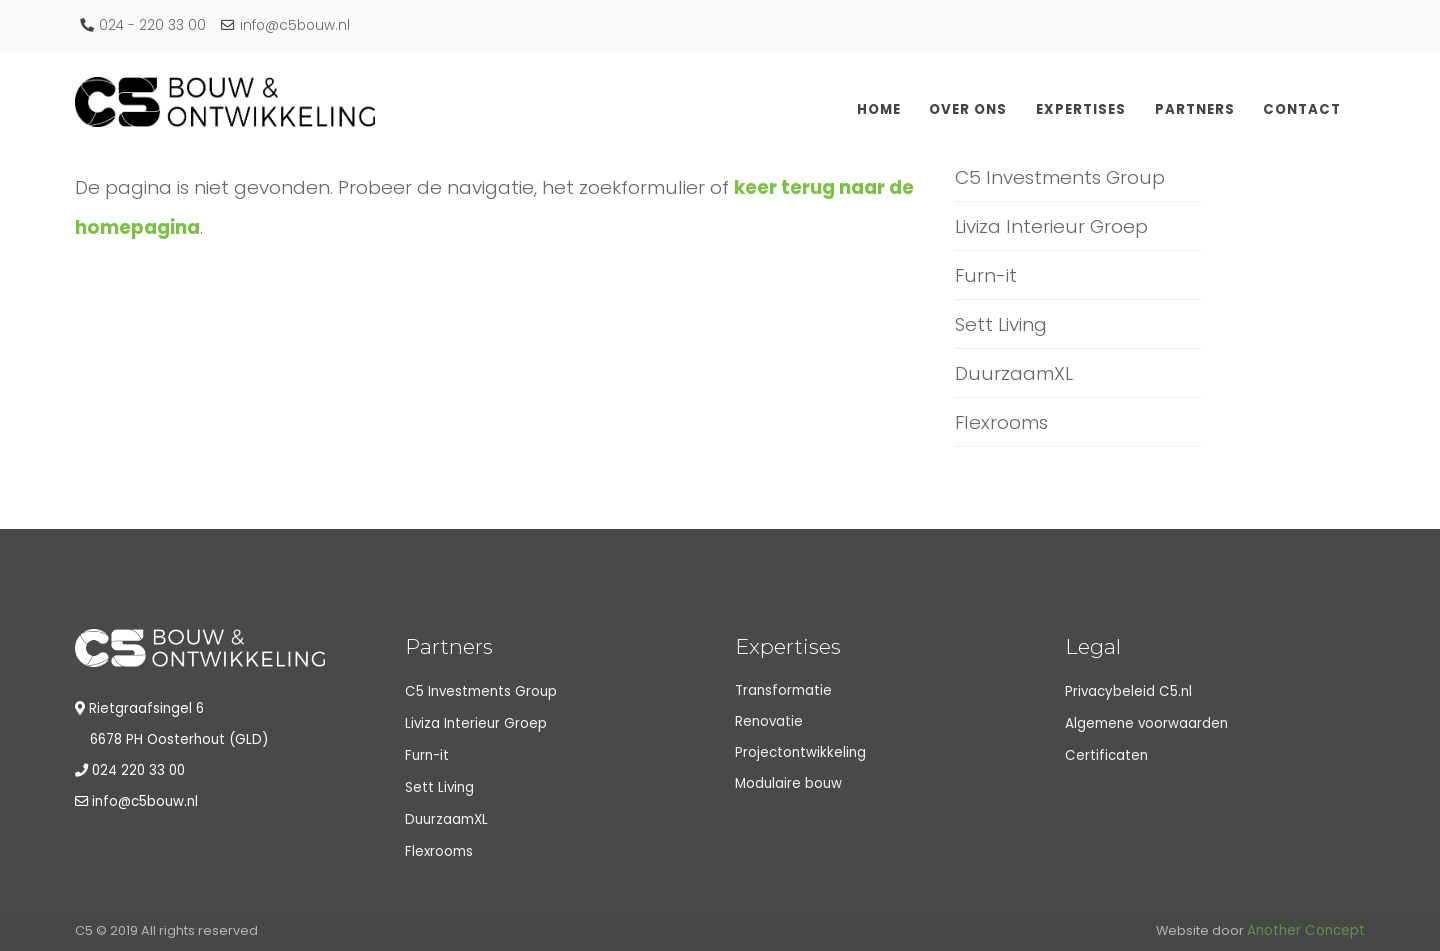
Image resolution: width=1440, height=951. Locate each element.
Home (879, 109)
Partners (1195, 109)
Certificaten (1106, 755)
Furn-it (986, 275)
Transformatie (783, 690)
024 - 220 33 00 (143, 25)
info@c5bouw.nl (285, 25)
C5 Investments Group (1060, 177)
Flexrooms (1001, 422)
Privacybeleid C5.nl (1128, 691)
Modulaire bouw (788, 783)
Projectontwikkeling (800, 752)
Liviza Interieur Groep (1051, 226)
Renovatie (769, 721)
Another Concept (1306, 930)
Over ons (968, 109)
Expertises (1081, 109)
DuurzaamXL (1014, 373)
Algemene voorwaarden (1146, 723)
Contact (1302, 109)
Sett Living (1001, 324)
